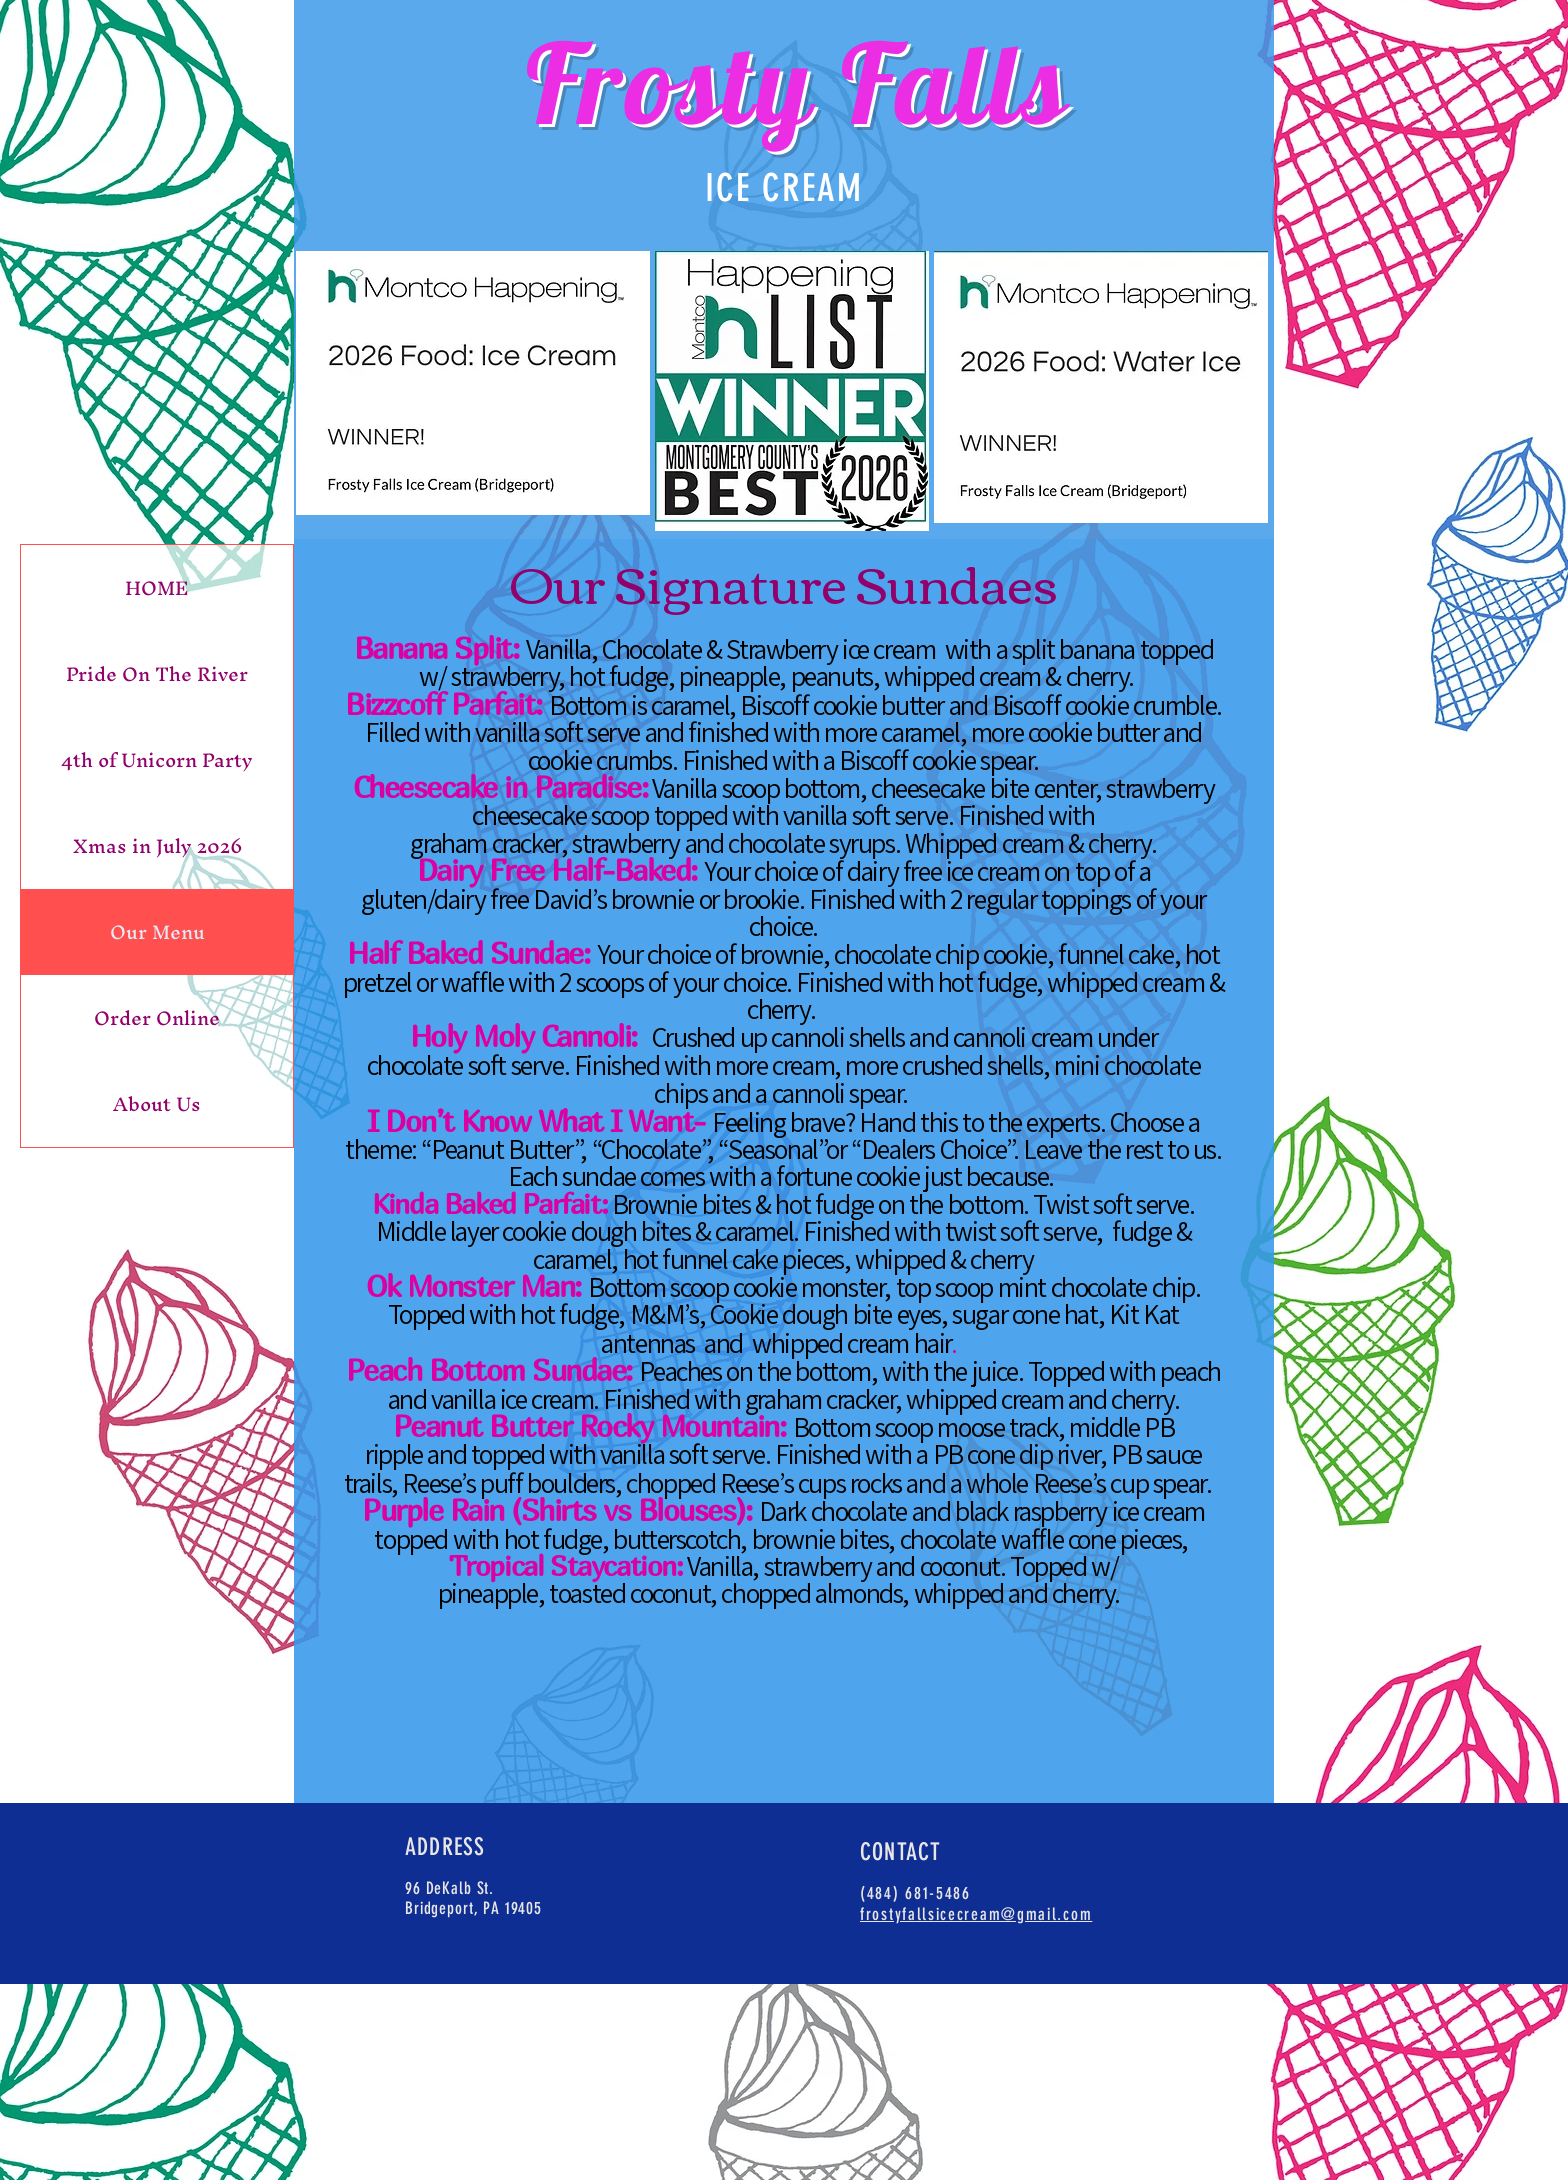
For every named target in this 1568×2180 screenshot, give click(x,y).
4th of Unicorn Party (157, 760)
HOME (157, 588)
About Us (157, 1104)
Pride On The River (157, 674)
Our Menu (157, 932)
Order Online (157, 1018)
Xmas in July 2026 (157, 846)
